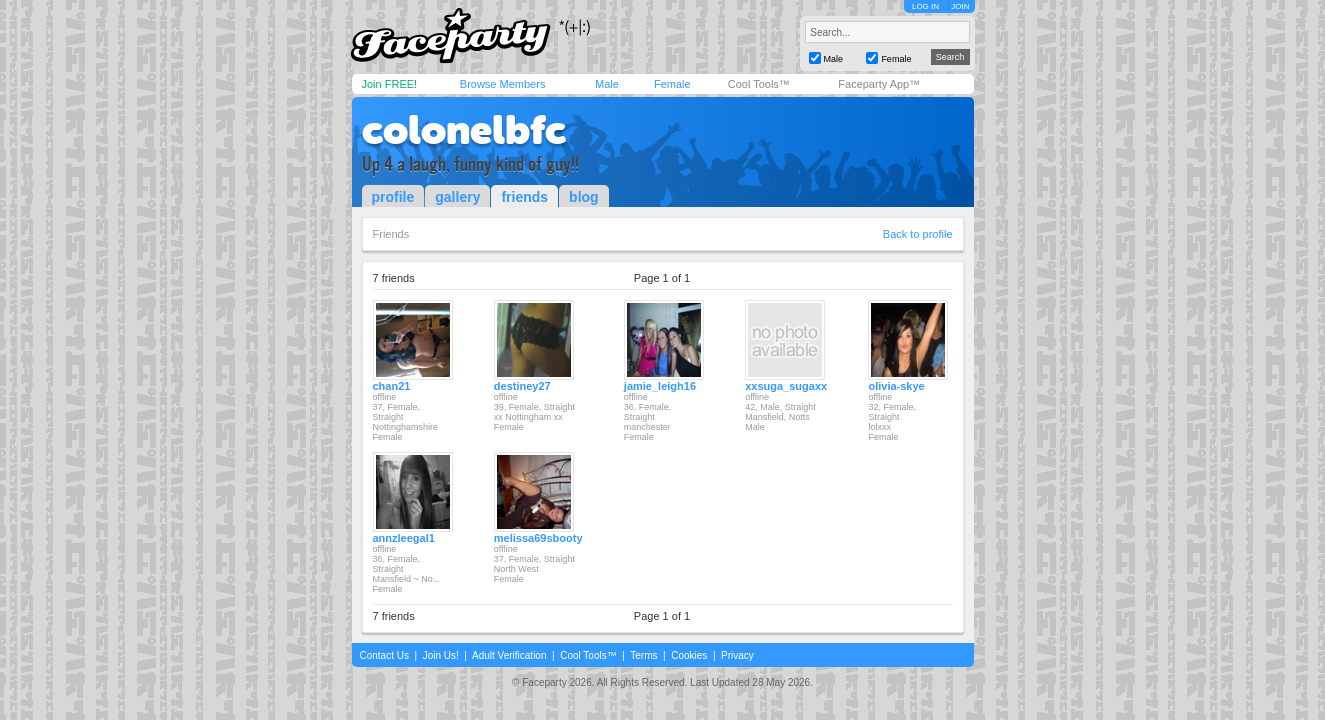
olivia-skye (896, 386)
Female (672, 84)
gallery (457, 197)
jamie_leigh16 (660, 386)
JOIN (960, 6)
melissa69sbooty (538, 538)
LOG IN (925, 6)
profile (393, 197)
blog (584, 197)
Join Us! (441, 655)
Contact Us (384, 655)
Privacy (737, 655)
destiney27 (522, 386)
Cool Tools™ (759, 84)
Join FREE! (390, 84)
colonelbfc (464, 130)
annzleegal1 (404, 538)
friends (524, 197)
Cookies (689, 655)
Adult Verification (509, 655)
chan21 (392, 386)
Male (607, 84)
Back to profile (918, 234)
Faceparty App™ (879, 84)
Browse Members (503, 84)
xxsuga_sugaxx (786, 386)
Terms (643, 655)
